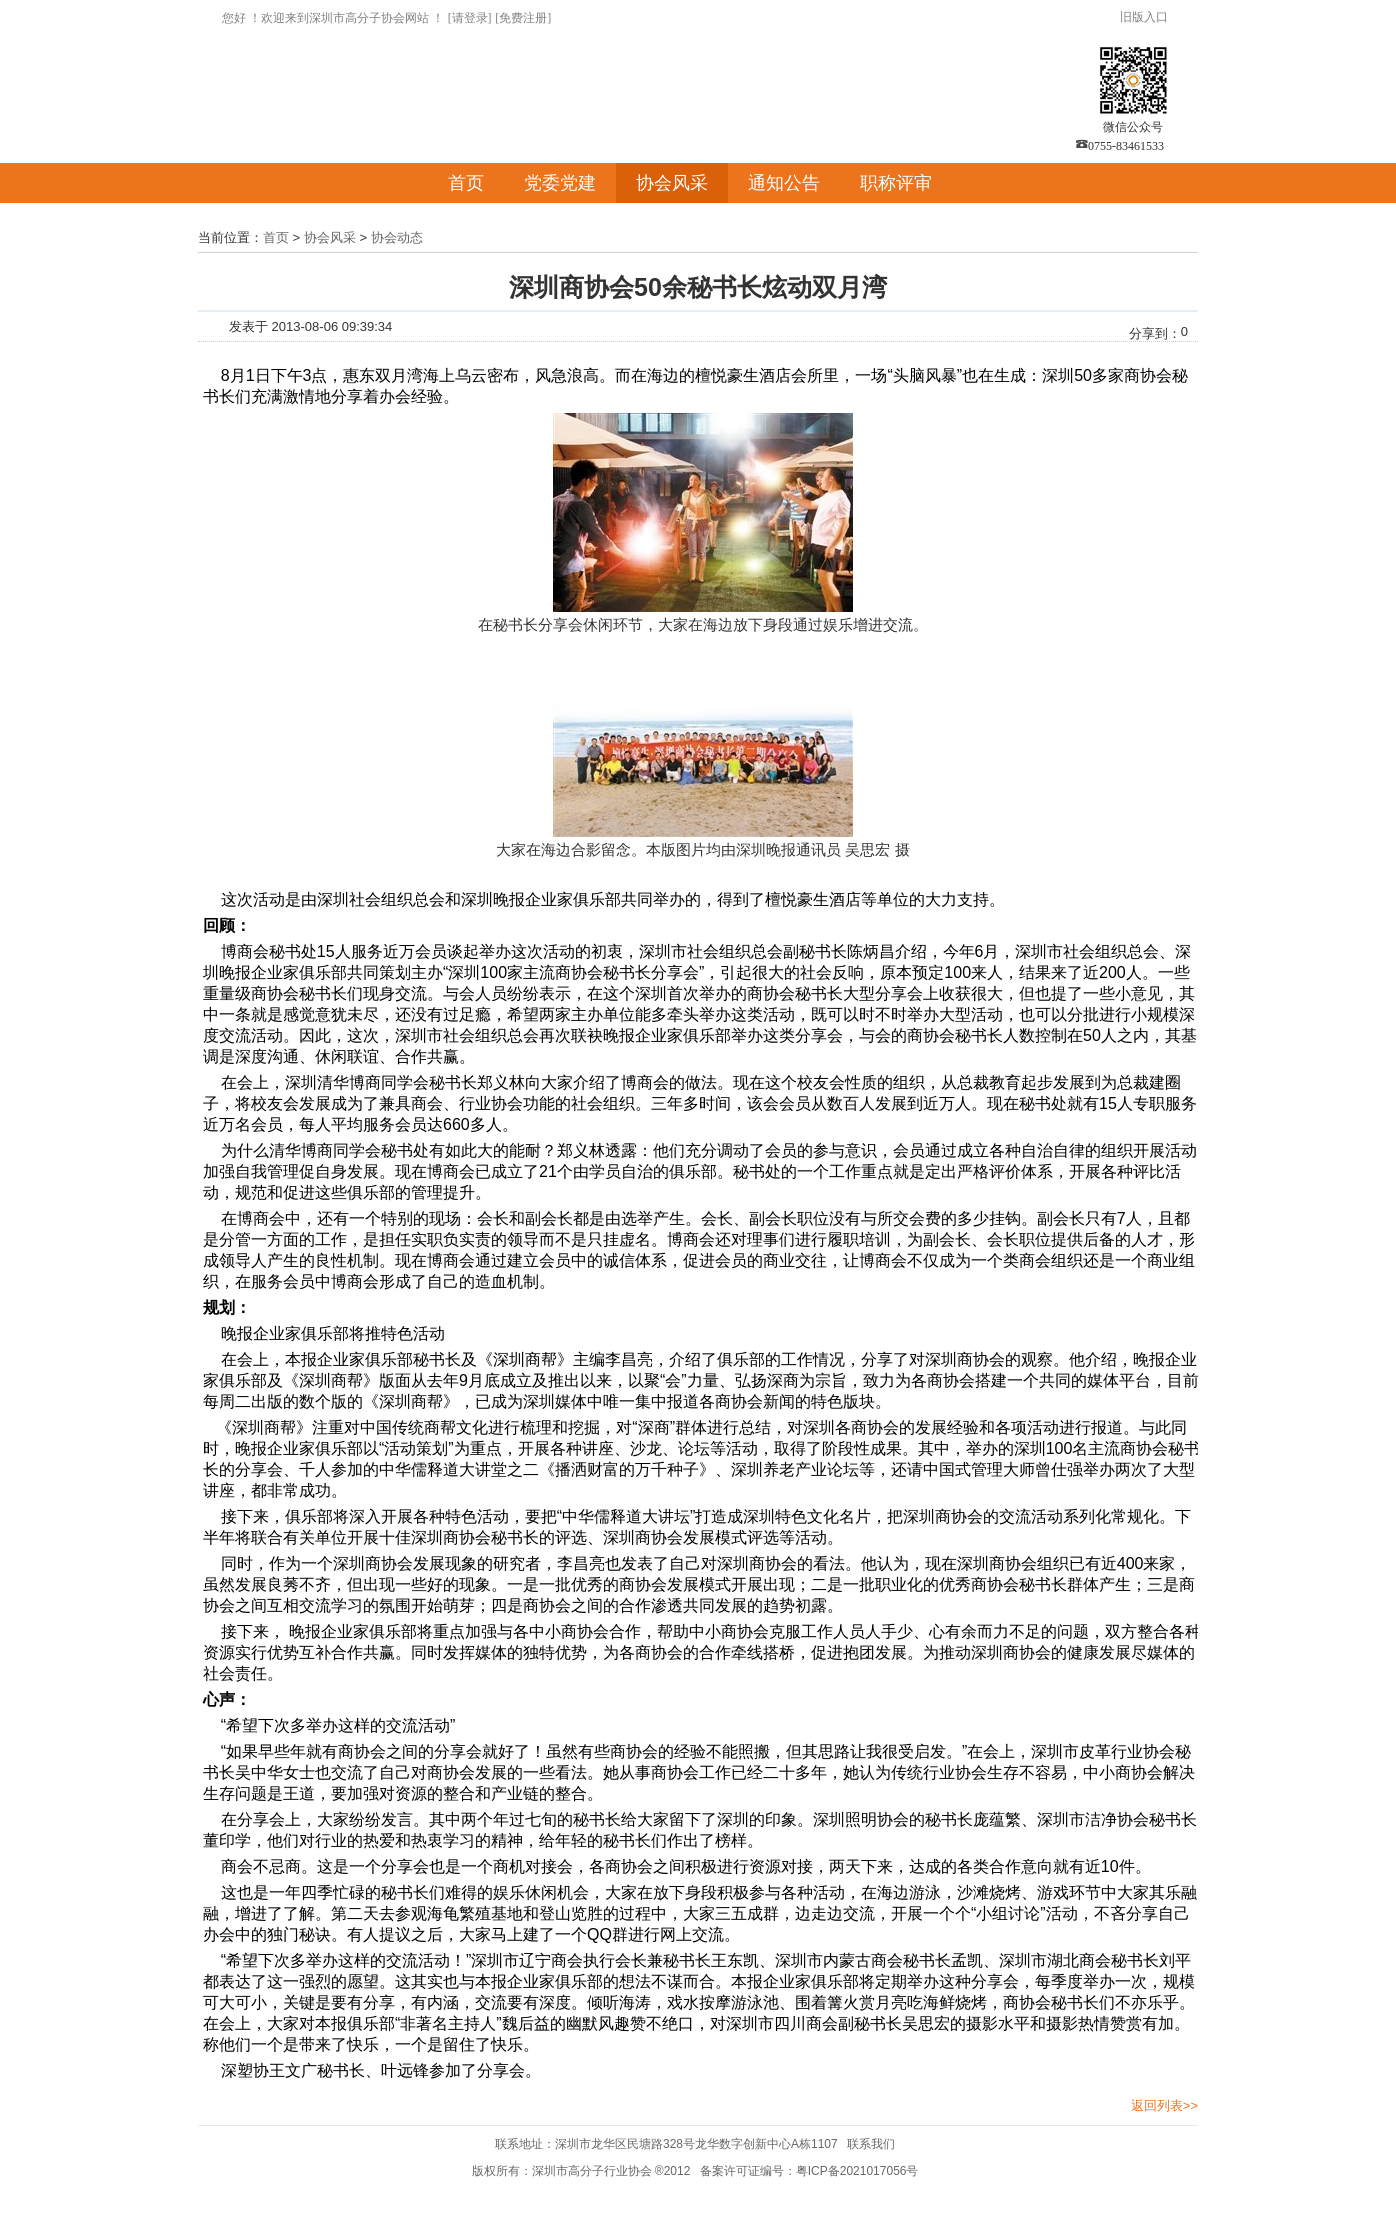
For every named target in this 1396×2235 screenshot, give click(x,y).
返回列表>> (1164, 2105)
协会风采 (672, 183)
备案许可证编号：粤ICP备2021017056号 (809, 2171)
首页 (466, 183)
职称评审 (896, 183)
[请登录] (470, 18)
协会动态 (397, 237)
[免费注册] (523, 18)
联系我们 (871, 2144)
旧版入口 (1144, 17)
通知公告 (784, 183)
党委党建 (560, 183)
